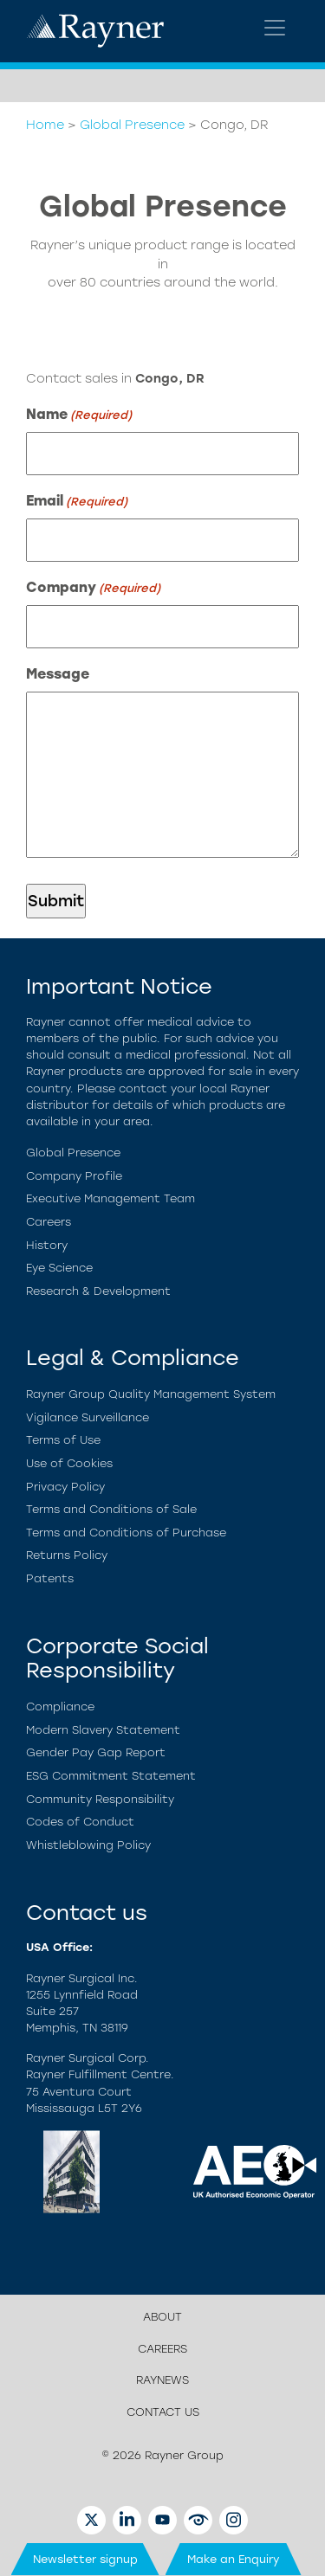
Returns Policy (66, 1555)
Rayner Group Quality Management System (151, 1394)
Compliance (60, 1706)
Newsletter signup (85, 2559)
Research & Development (98, 1291)
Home (45, 124)
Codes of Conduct (80, 1821)
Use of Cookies (69, 1463)
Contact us (163, 2411)
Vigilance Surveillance (87, 1417)
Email (76, 502)
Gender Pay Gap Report (96, 1752)
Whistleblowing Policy (88, 1845)
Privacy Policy (65, 1486)
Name (79, 415)
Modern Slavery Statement (103, 1729)
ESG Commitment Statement (111, 1775)
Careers (48, 1221)
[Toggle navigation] (274, 27)
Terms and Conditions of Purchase (126, 1532)
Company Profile (74, 1175)
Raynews (162, 2379)
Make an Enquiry (233, 2559)
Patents (50, 1578)
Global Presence (132, 124)
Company (93, 588)
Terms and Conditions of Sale (111, 1509)
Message (57, 674)
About (162, 2316)
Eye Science (59, 1267)
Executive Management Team (110, 1198)
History (47, 1245)
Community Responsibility (100, 1799)
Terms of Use (63, 1439)
